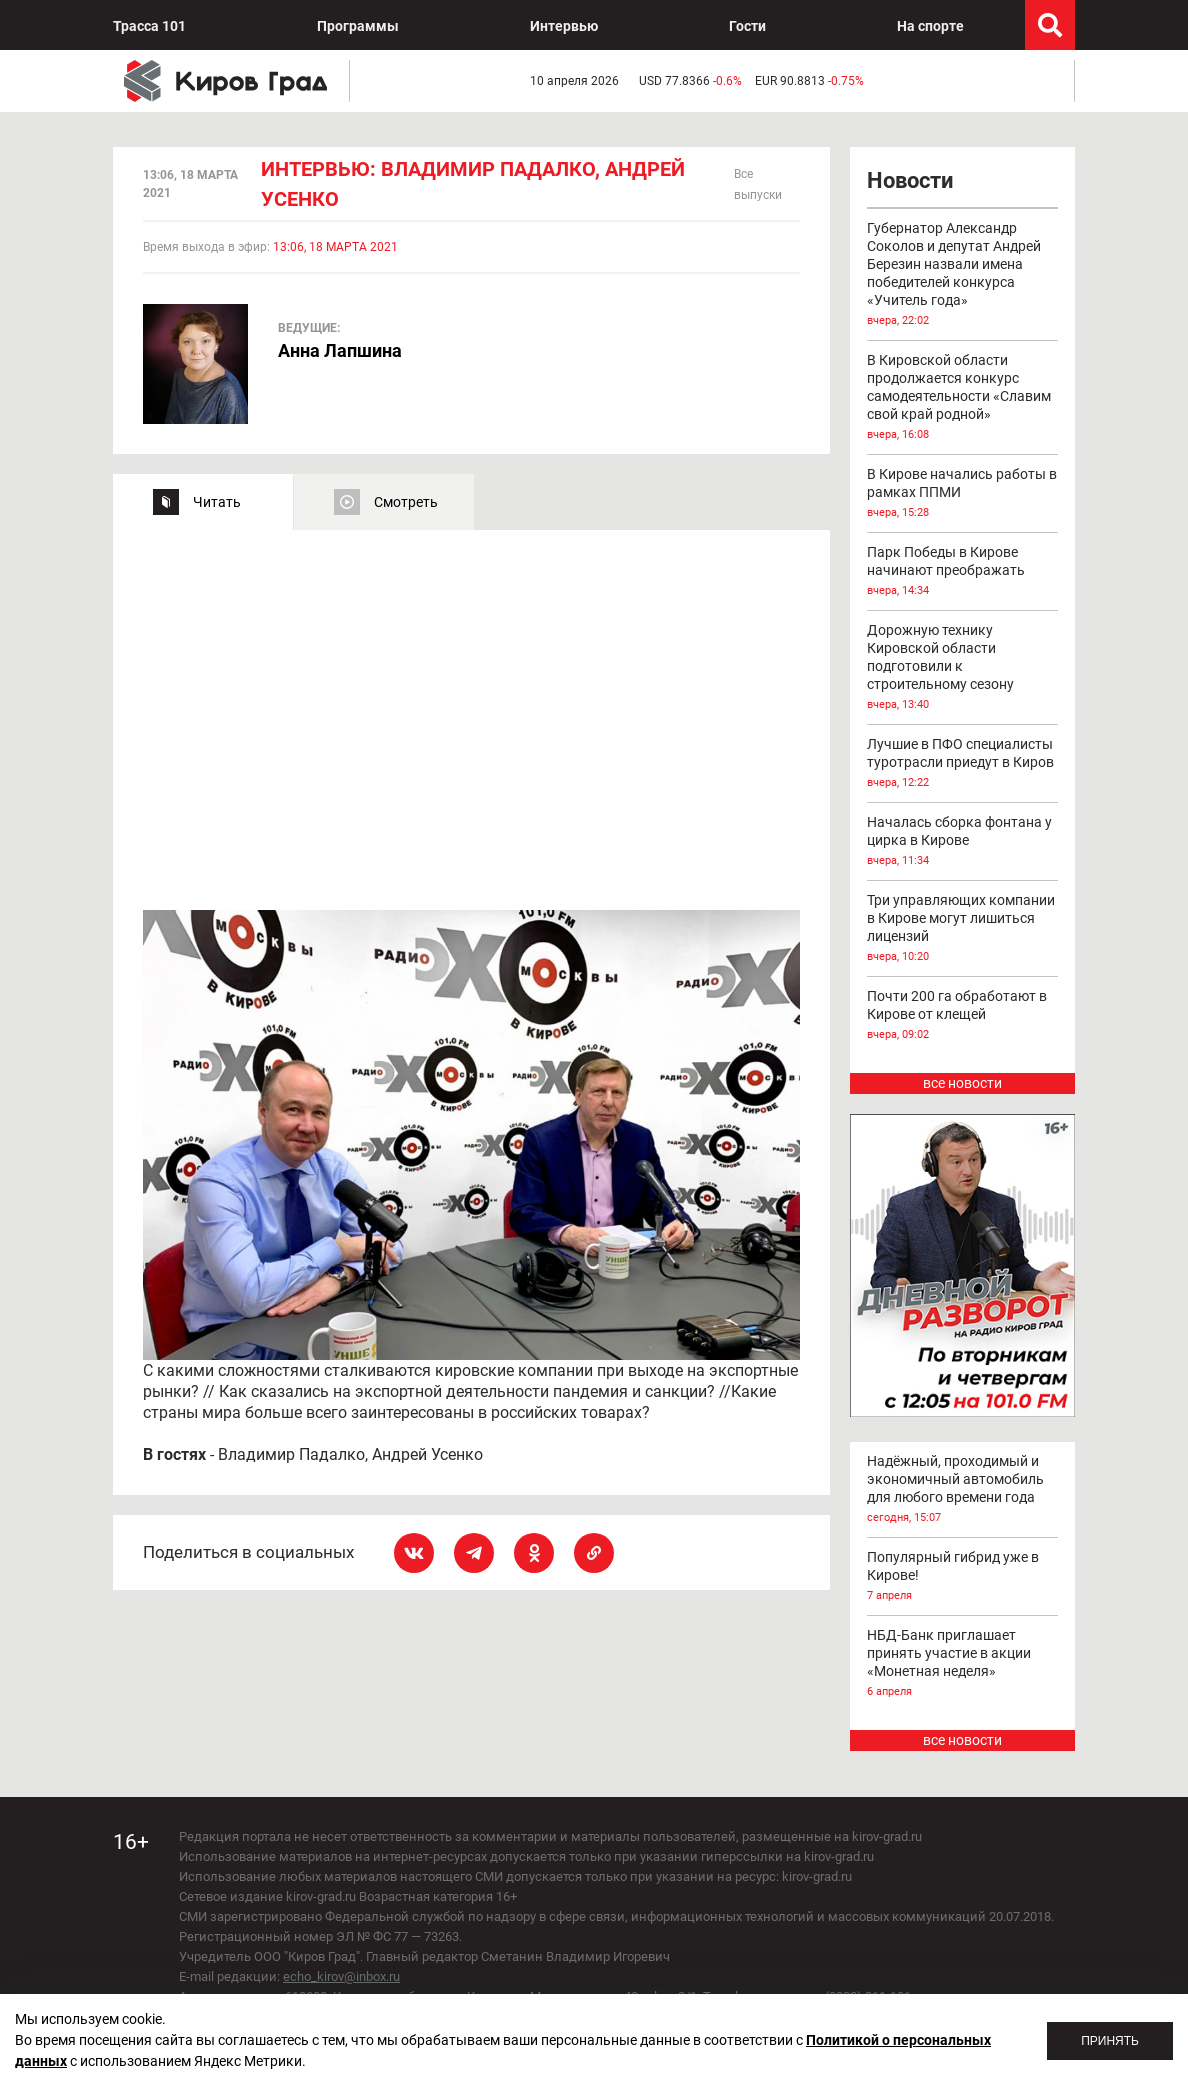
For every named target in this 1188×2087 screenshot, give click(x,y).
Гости (747, 26)
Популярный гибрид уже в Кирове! (963, 1577)
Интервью (564, 26)
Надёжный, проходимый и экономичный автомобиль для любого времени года (963, 1490)
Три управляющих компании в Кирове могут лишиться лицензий (963, 929)
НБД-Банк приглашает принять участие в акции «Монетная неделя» (963, 1664)
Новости (910, 180)
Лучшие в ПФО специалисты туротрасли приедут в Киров (963, 764)
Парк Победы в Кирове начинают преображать (963, 572)
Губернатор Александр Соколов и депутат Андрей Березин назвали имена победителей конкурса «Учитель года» (963, 275)
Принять (1110, 2041)
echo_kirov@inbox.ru (341, 1976)
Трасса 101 (149, 26)
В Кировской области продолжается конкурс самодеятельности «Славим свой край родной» (963, 398)
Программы (358, 26)
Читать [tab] (217, 502)
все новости (962, 1083)
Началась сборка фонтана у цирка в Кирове (963, 842)
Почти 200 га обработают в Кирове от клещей (963, 1016)
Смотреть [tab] (406, 502)
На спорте (930, 26)
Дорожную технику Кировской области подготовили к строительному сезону (963, 668)
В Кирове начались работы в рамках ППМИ (963, 494)
